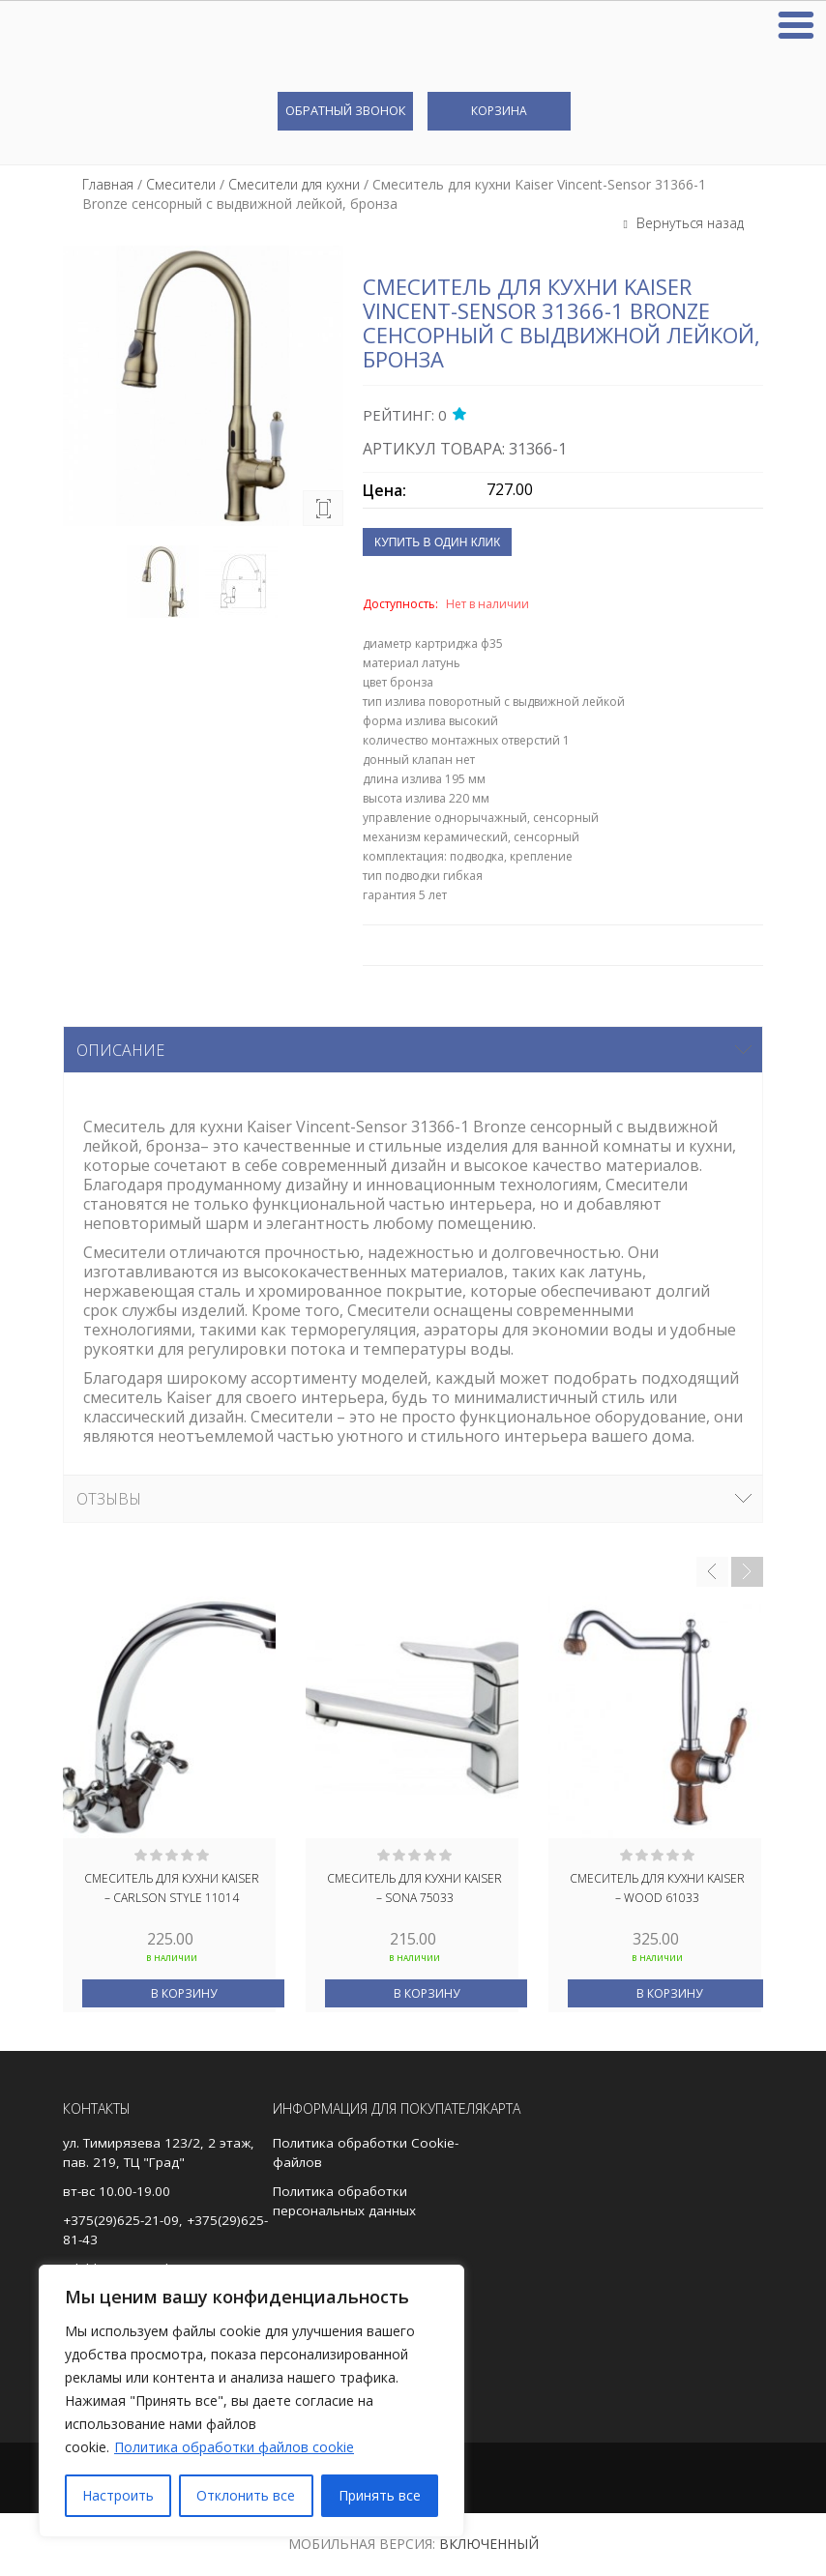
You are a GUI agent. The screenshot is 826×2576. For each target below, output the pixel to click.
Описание (120, 1050)
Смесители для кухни (294, 184)
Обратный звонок (345, 110)
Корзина (499, 110)
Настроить (118, 2495)
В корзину (184, 1993)
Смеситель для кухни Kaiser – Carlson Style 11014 (171, 1888)
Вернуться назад (688, 223)
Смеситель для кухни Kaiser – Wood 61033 (657, 1888)
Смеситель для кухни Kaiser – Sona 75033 (414, 1888)
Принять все (380, 2495)
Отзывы (108, 1498)
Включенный (489, 2543)
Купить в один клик (437, 542)
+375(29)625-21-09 (121, 2220)
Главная (107, 184)
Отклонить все (245, 2495)
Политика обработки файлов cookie (234, 2447)
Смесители (181, 184)
